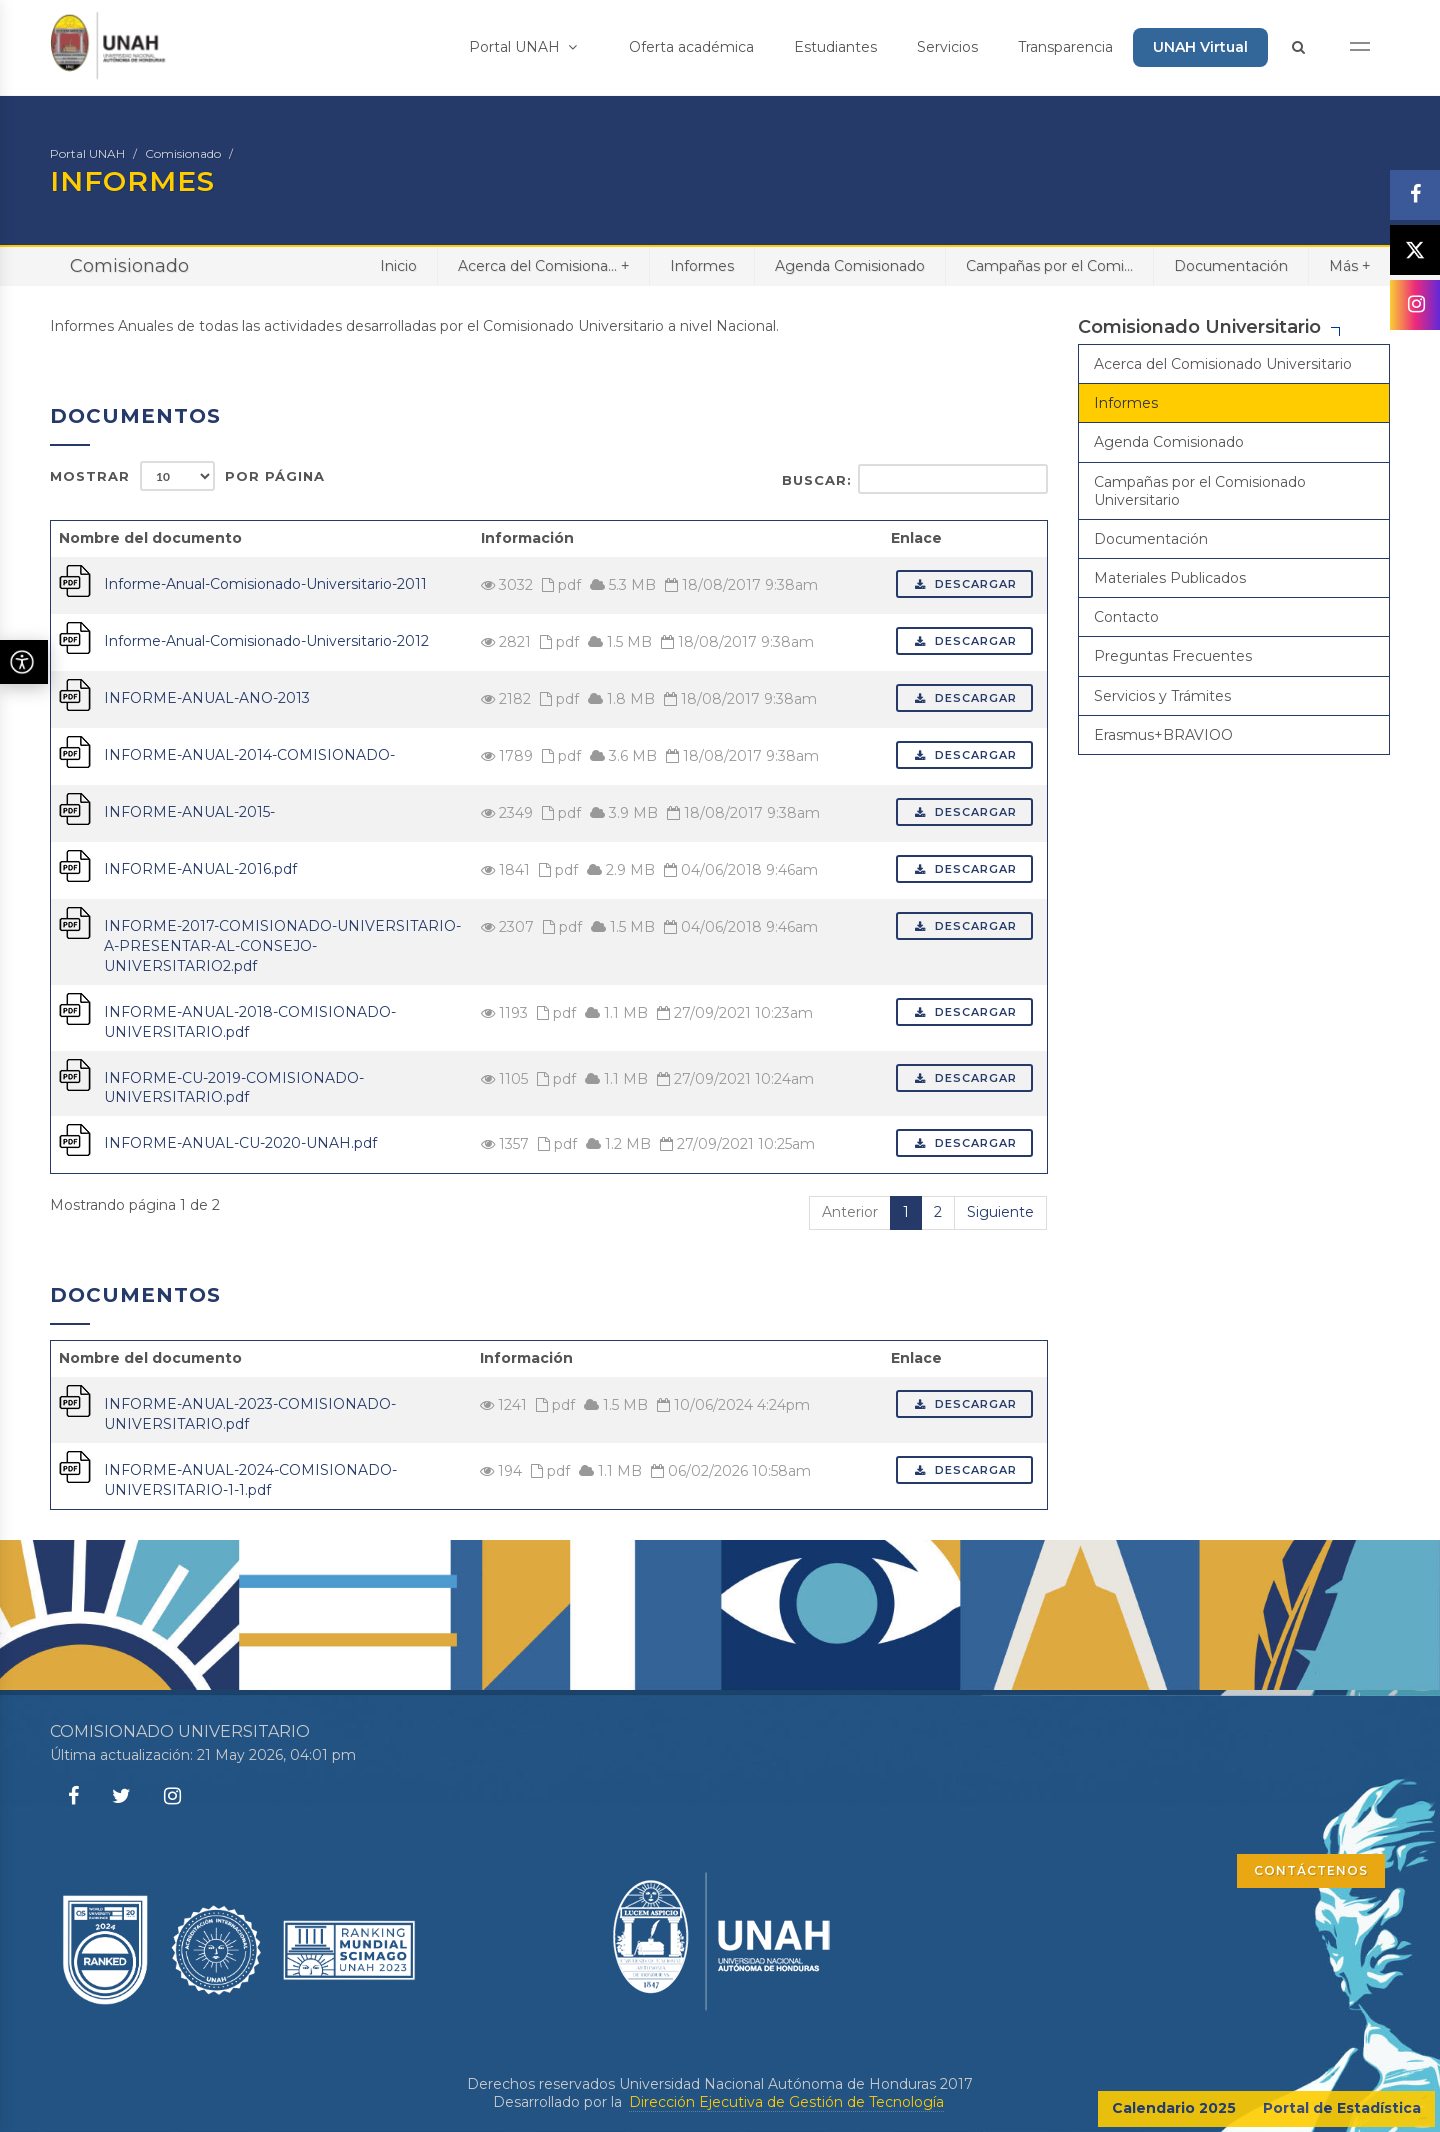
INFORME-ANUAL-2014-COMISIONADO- (249, 755)
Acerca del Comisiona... (543, 265)
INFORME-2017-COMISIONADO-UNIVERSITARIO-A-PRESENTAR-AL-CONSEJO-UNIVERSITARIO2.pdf (282, 946)
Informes (702, 266)
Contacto (1126, 617)
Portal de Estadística (1342, 2108)
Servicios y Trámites (1162, 696)
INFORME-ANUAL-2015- (189, 812)
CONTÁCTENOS (1311, 1870)
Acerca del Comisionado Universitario (1223, 364)
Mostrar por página (187, 476)
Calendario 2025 (1174, 2108)
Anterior (850, 1212)
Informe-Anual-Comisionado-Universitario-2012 (266, 641)
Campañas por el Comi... (1049, 266)
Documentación (1231, 266)
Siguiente (1000, 1212)
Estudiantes (835, 47)
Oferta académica (691, 47)
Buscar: (915, 479)
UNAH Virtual (1200, 47)
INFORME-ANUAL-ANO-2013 (207, 698)
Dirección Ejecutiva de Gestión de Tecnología (786, 2102)
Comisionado (183, 153)
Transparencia (1065, 47)
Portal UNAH (523, 47)
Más (1349, 265)
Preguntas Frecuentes (1173, 656)
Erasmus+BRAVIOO (1163, 735)
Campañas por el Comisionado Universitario (1200, 491)
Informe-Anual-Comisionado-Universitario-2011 (265, 584)
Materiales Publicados (1170, 578)
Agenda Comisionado (850, 266)
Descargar (964, 584)
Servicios (947, 47)
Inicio (398, 266)
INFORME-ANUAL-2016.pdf (200, 869)
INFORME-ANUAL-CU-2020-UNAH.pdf (240, 1143)
